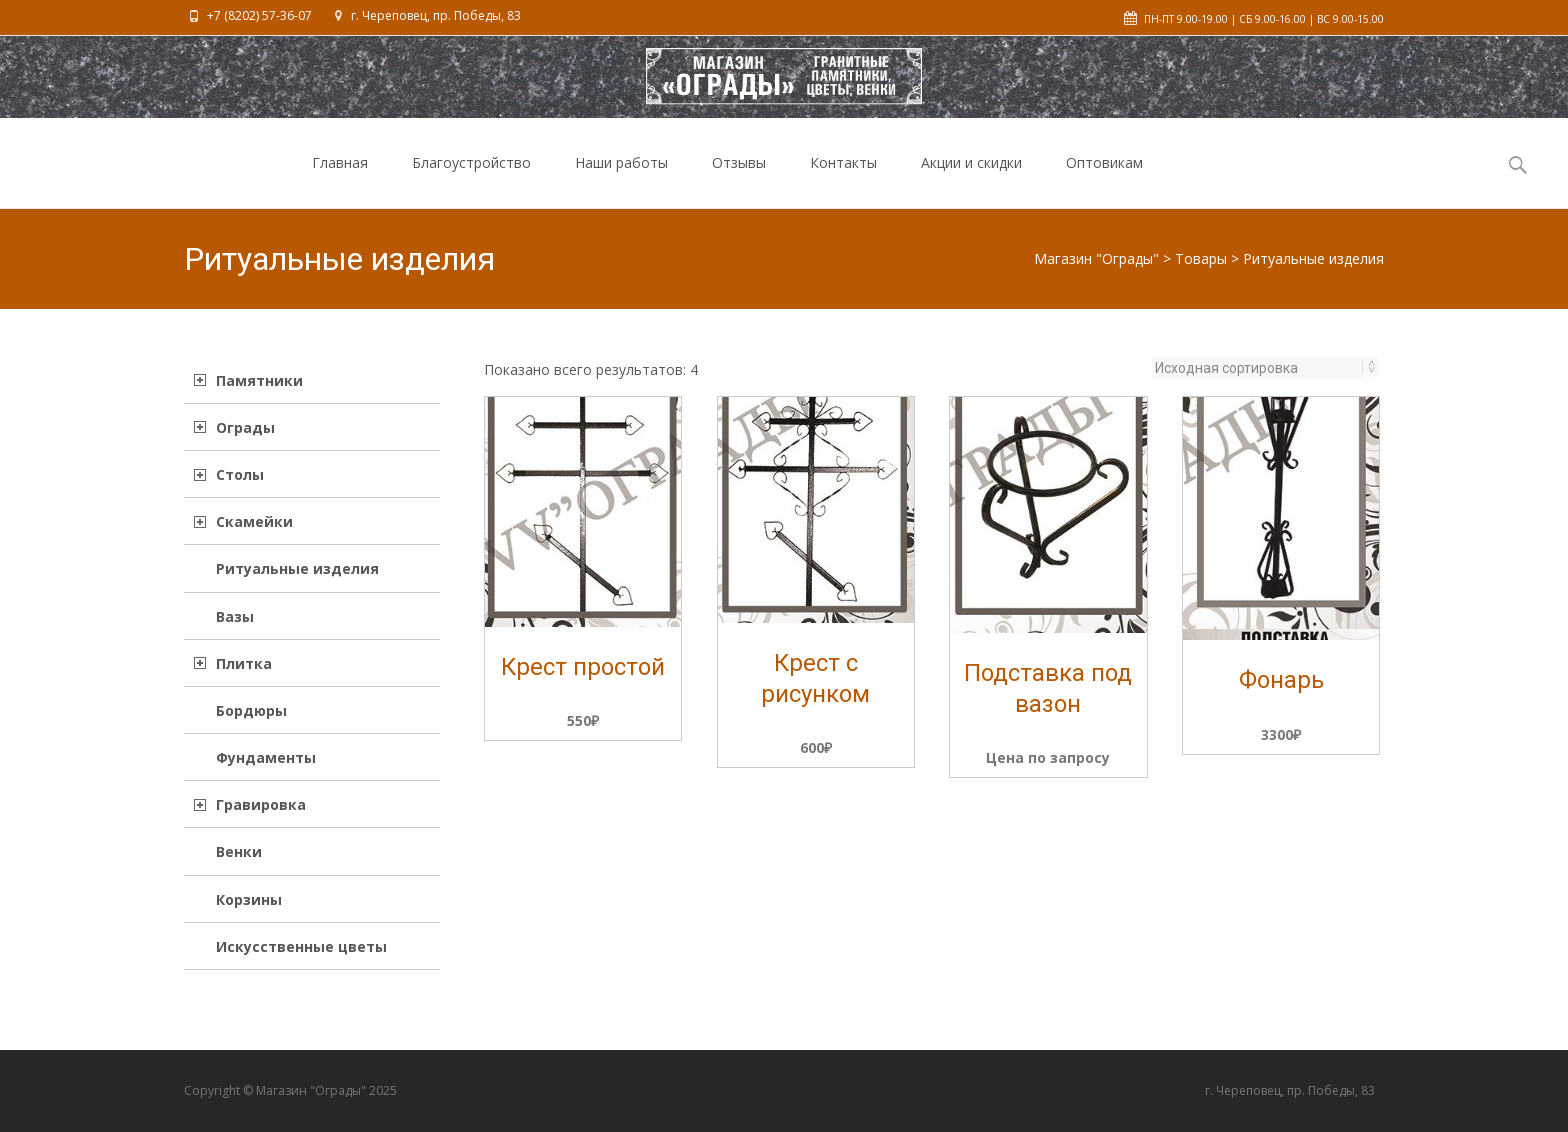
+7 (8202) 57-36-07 (259, 15)
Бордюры (251, 710)
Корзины (249, 899)
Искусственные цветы (301, 946)
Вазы (235, 616)
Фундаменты (266, 757)
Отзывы (739, 180)
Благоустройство (471, 180)
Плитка (244, 663)
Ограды (245, 427)
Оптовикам (1104, 180)
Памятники (259, 380)
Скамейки (254, 521)
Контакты (843, 180)
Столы (240, 474)
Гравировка (261, 804)
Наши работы (621, 180)
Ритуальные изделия (297, 568)
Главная (340, 180)
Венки (239, 851)
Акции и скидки (971, 180)
